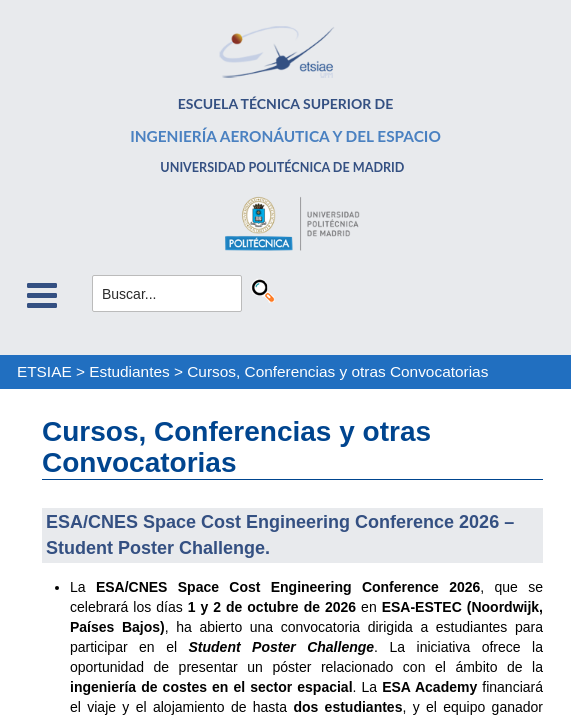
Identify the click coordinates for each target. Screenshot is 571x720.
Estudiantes (129, 371)
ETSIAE (44, 371)
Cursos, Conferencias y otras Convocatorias (337, 371)
